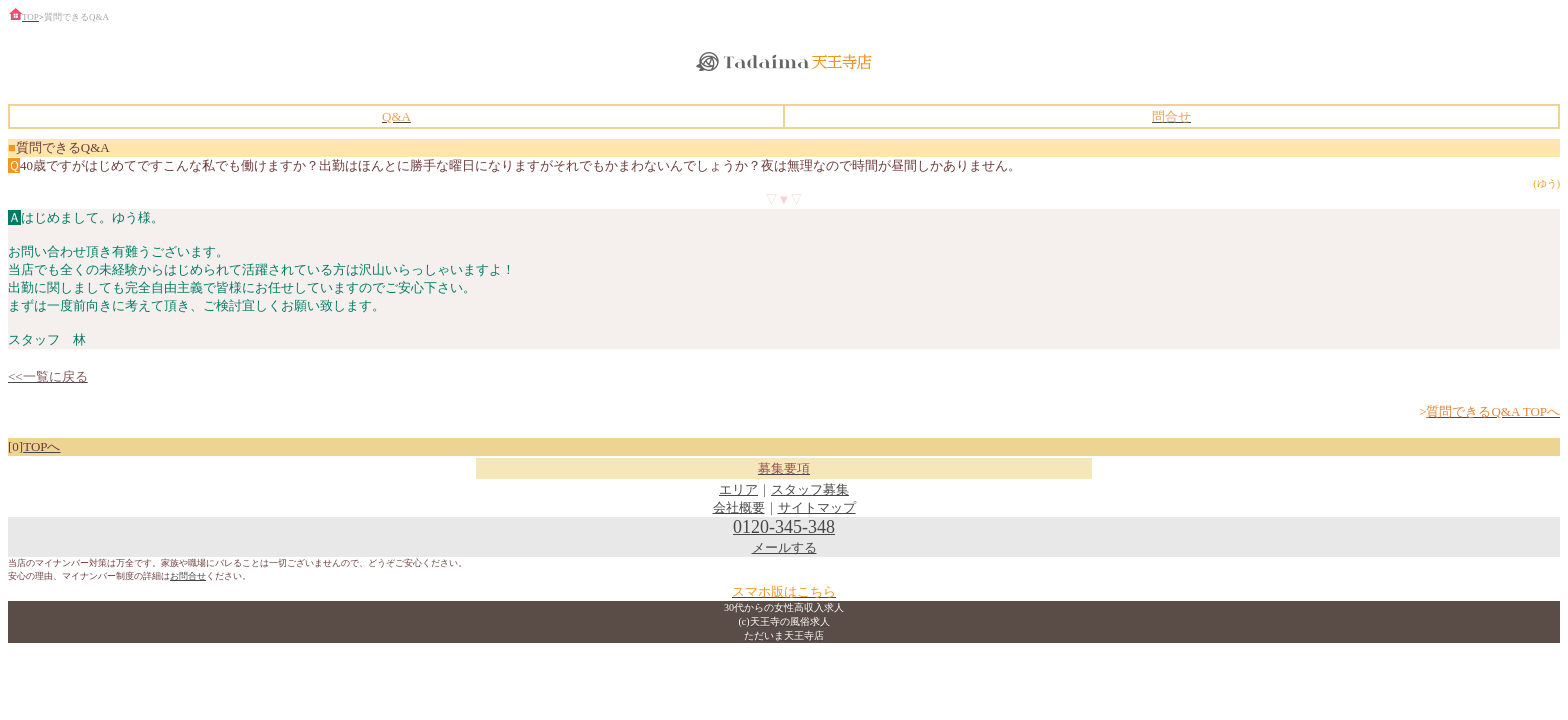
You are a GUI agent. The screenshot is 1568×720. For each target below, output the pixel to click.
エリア (738, 489)
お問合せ (188, 576)
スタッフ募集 (810, 489)
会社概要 (739, 507)
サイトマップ (817, 507)
